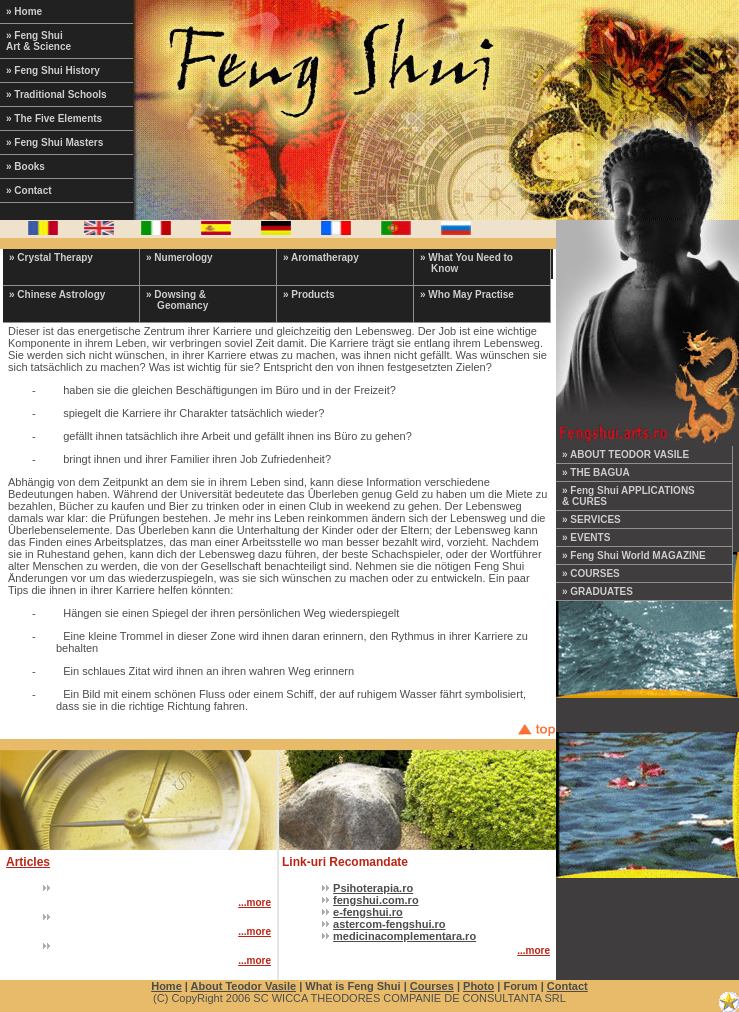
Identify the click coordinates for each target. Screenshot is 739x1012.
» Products (309, 294)
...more (254, 902)
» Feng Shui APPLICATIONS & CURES (628, 496)
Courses (432, 986)
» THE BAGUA (596, 472)
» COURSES (591, 573)
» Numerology (179, 257)
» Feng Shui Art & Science (38, 41)
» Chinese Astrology (57, 294)
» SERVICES (591, 519)
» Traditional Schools (56, 94)
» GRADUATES (597, 591)
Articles (28, 862)
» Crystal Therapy (51, 257)
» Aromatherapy (321, 257)
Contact (567, 986)
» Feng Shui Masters (54, 142)
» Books (25, 166)
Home (166, 986)
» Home (24, 11)
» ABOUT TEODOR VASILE (625, 454)
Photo (478, 986)
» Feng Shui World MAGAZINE (634, 555)
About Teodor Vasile (244, 986)
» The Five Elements (54, 118)
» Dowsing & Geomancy (177, 300)
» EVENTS (586, 537)
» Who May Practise (467, 294)
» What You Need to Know (466, 263)
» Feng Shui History (53, 70)
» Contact (29, 190)
